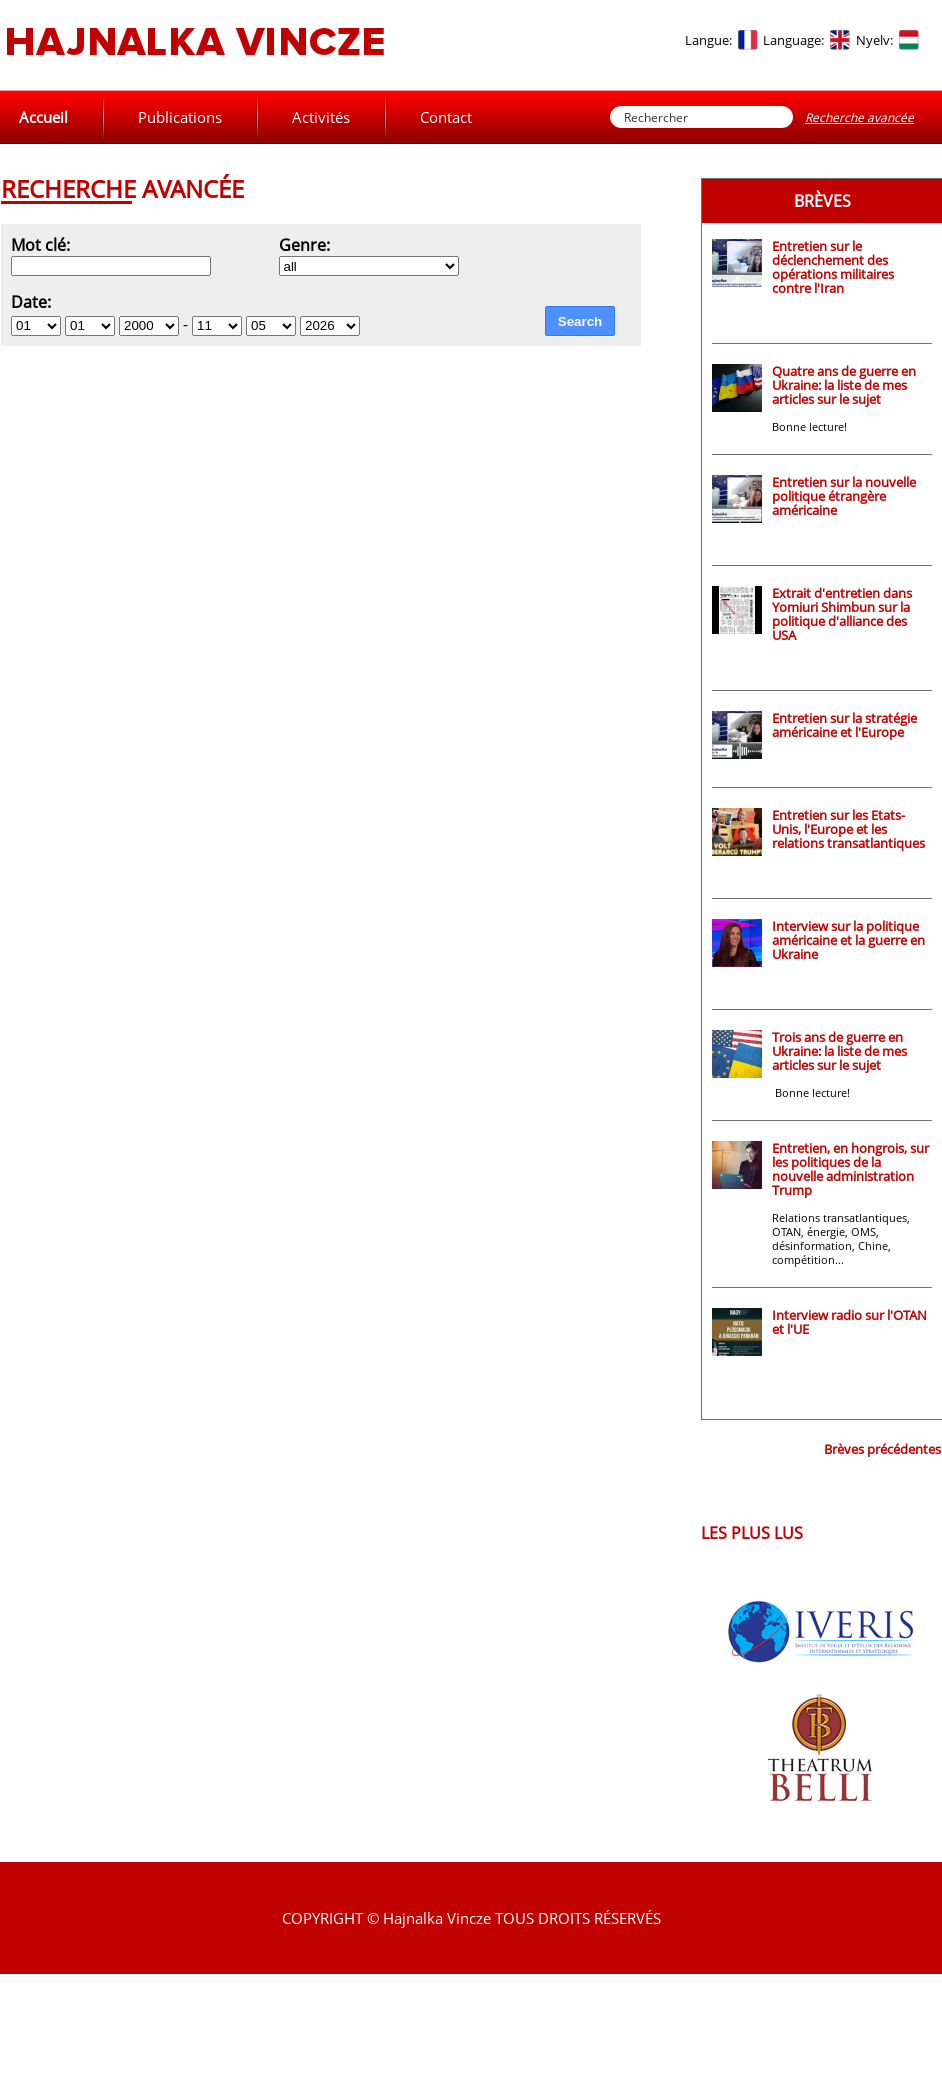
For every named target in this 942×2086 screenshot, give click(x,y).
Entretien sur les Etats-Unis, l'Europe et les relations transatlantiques (848, 829)
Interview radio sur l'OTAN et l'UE (849, 1322)
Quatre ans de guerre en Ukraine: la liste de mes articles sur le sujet (844, 385)
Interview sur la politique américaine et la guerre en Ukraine (848, 940)
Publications (180, 117)
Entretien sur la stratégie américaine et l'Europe (844, 725)
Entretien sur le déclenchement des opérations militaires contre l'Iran (833, 267)
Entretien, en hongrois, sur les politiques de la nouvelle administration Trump (850, 1169)
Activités (321, 117)
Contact (446, 117)
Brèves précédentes (882, 1449)
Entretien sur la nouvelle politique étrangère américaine (844, 496)
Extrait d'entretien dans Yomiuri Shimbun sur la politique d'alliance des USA (842, 614)
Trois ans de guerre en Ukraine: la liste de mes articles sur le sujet (839, 1051)
